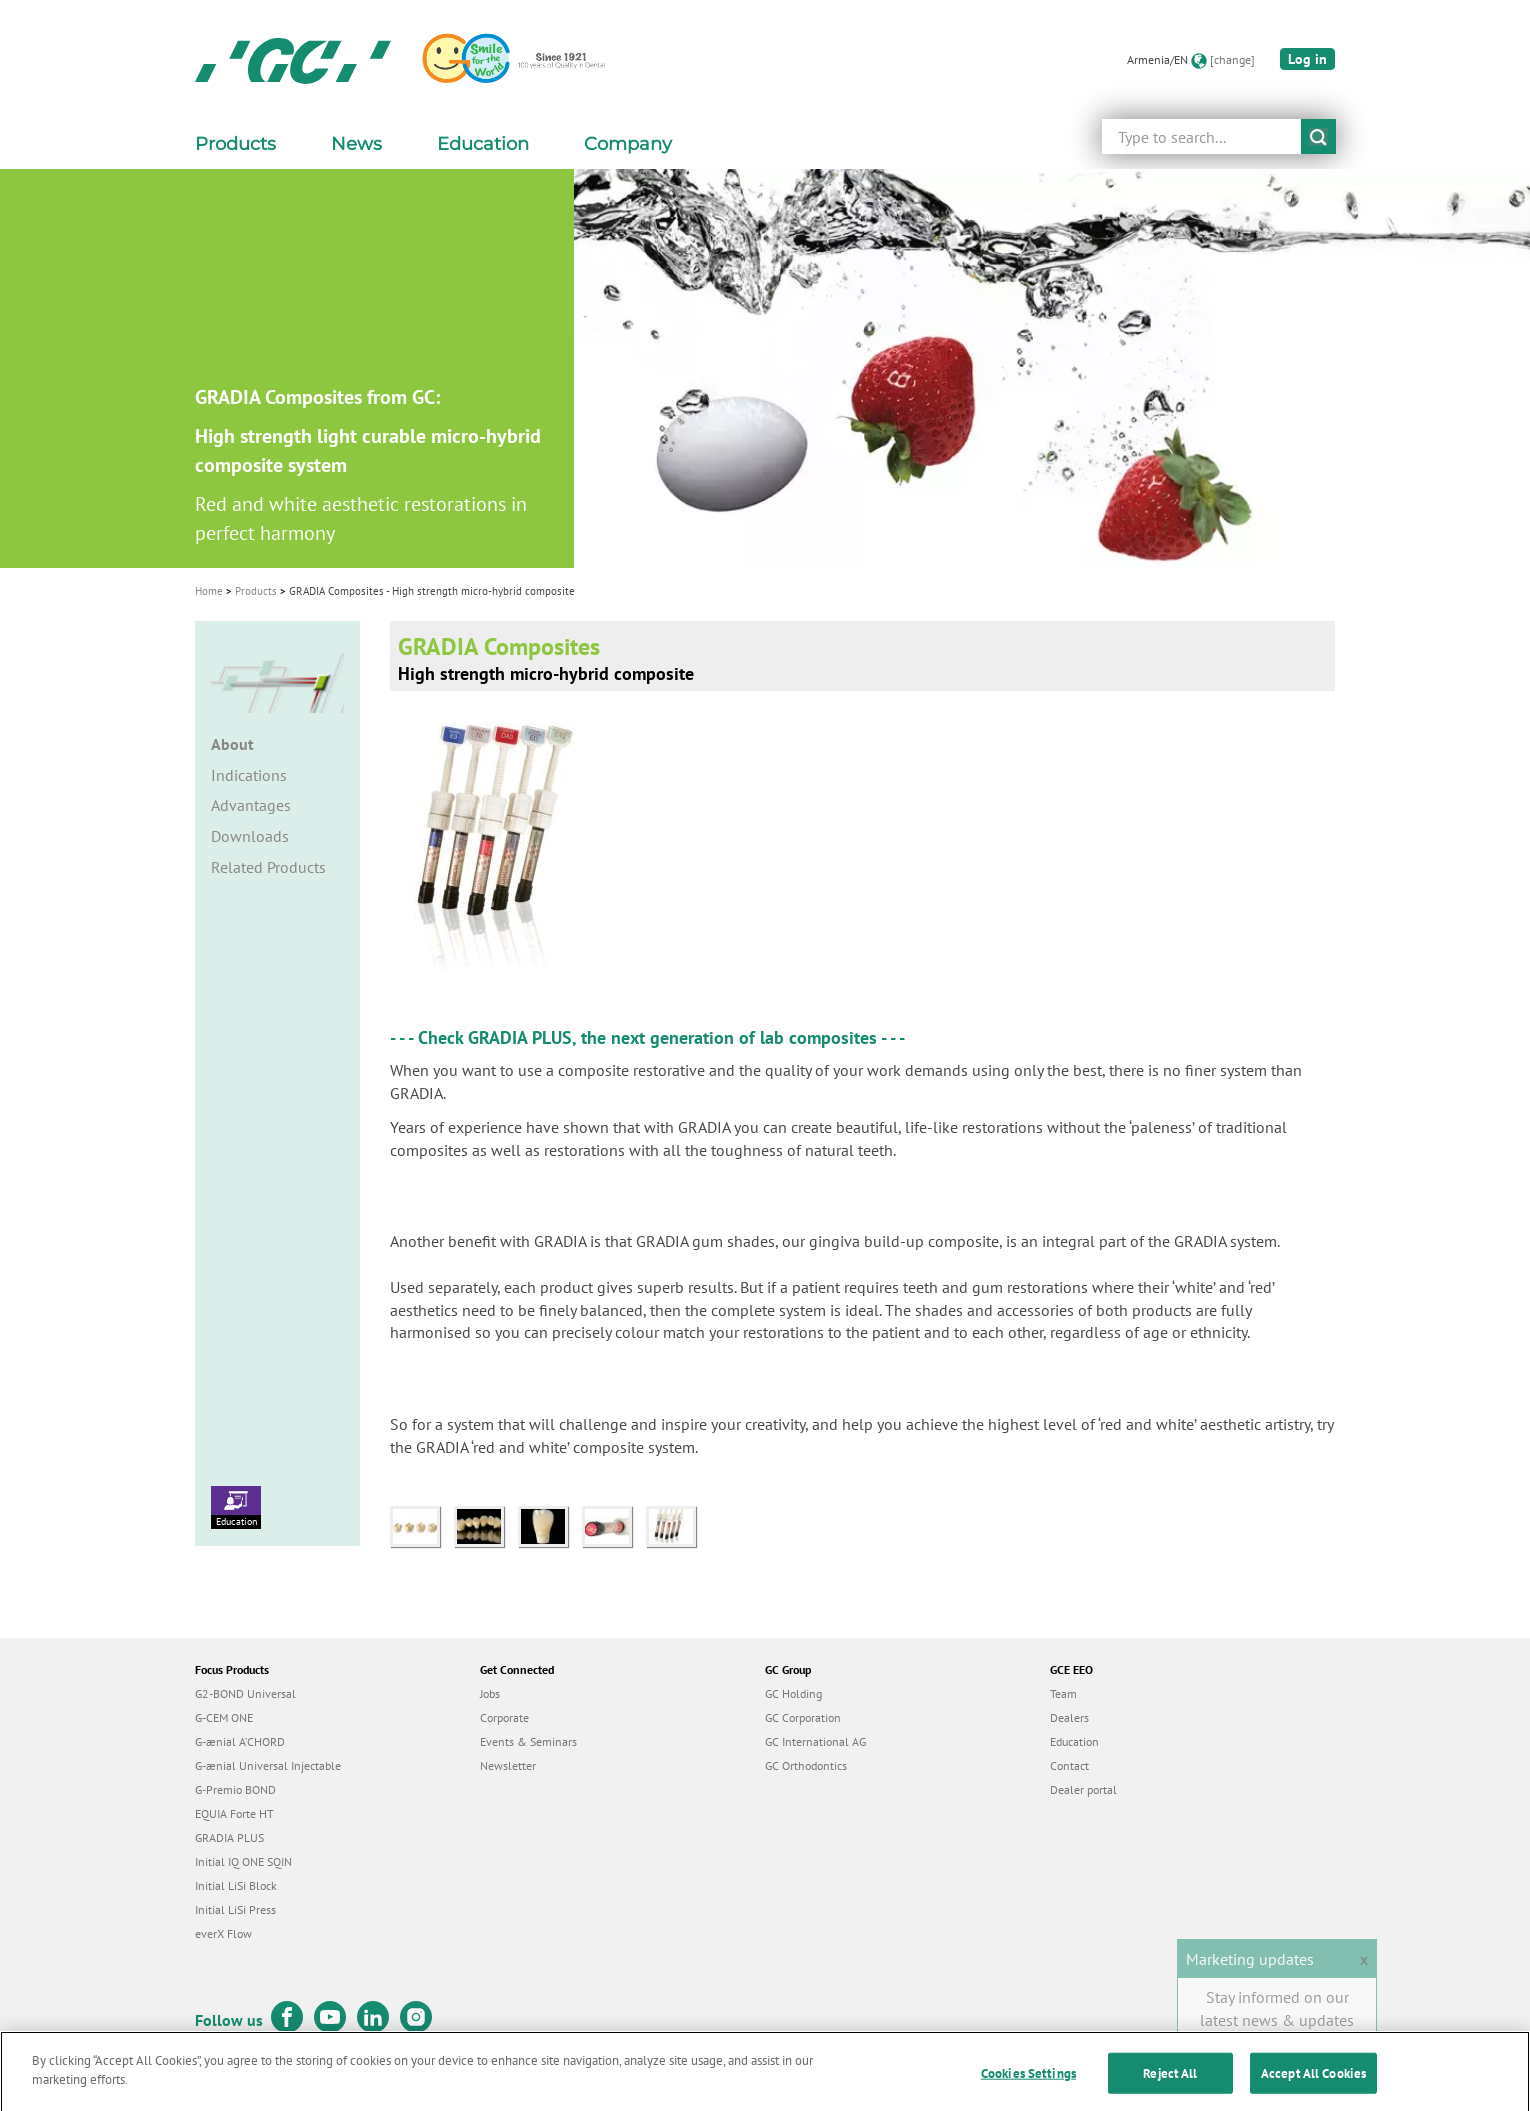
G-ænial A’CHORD (240, 1741)
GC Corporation (803, 1717)
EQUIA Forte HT (234, 1813)
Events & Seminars (528, 1741)
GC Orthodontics (806, 1765)
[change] (1232, 59)
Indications (249, 775)
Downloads (250, 836)
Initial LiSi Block (236, 1885)
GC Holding (793, 1693)
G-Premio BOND (235, 1789)
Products (256, 591)
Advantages (251, 805)
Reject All (1170, 2082)
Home (209, 591)
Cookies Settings (1028, 2082)
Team (1063, 1693)
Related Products (268, 867)
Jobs (490, 1693)
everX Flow (223, 1933)
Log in (1307, 59)
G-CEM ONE (224, 1717)
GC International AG (815, 1741)
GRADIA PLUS (520, 1037)
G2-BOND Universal (245, 1693)
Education (236, 1507)
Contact (1069, 1765)
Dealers (1069, 1717)
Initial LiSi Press (235, 1909)
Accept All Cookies (1313, 2082)
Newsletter (508, 1765)
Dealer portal (1083, 1789)
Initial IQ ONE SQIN (243, 1861)
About (232, 744)
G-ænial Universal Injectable (268, 1765)
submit (1318, 136)
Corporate (504, 1717)
